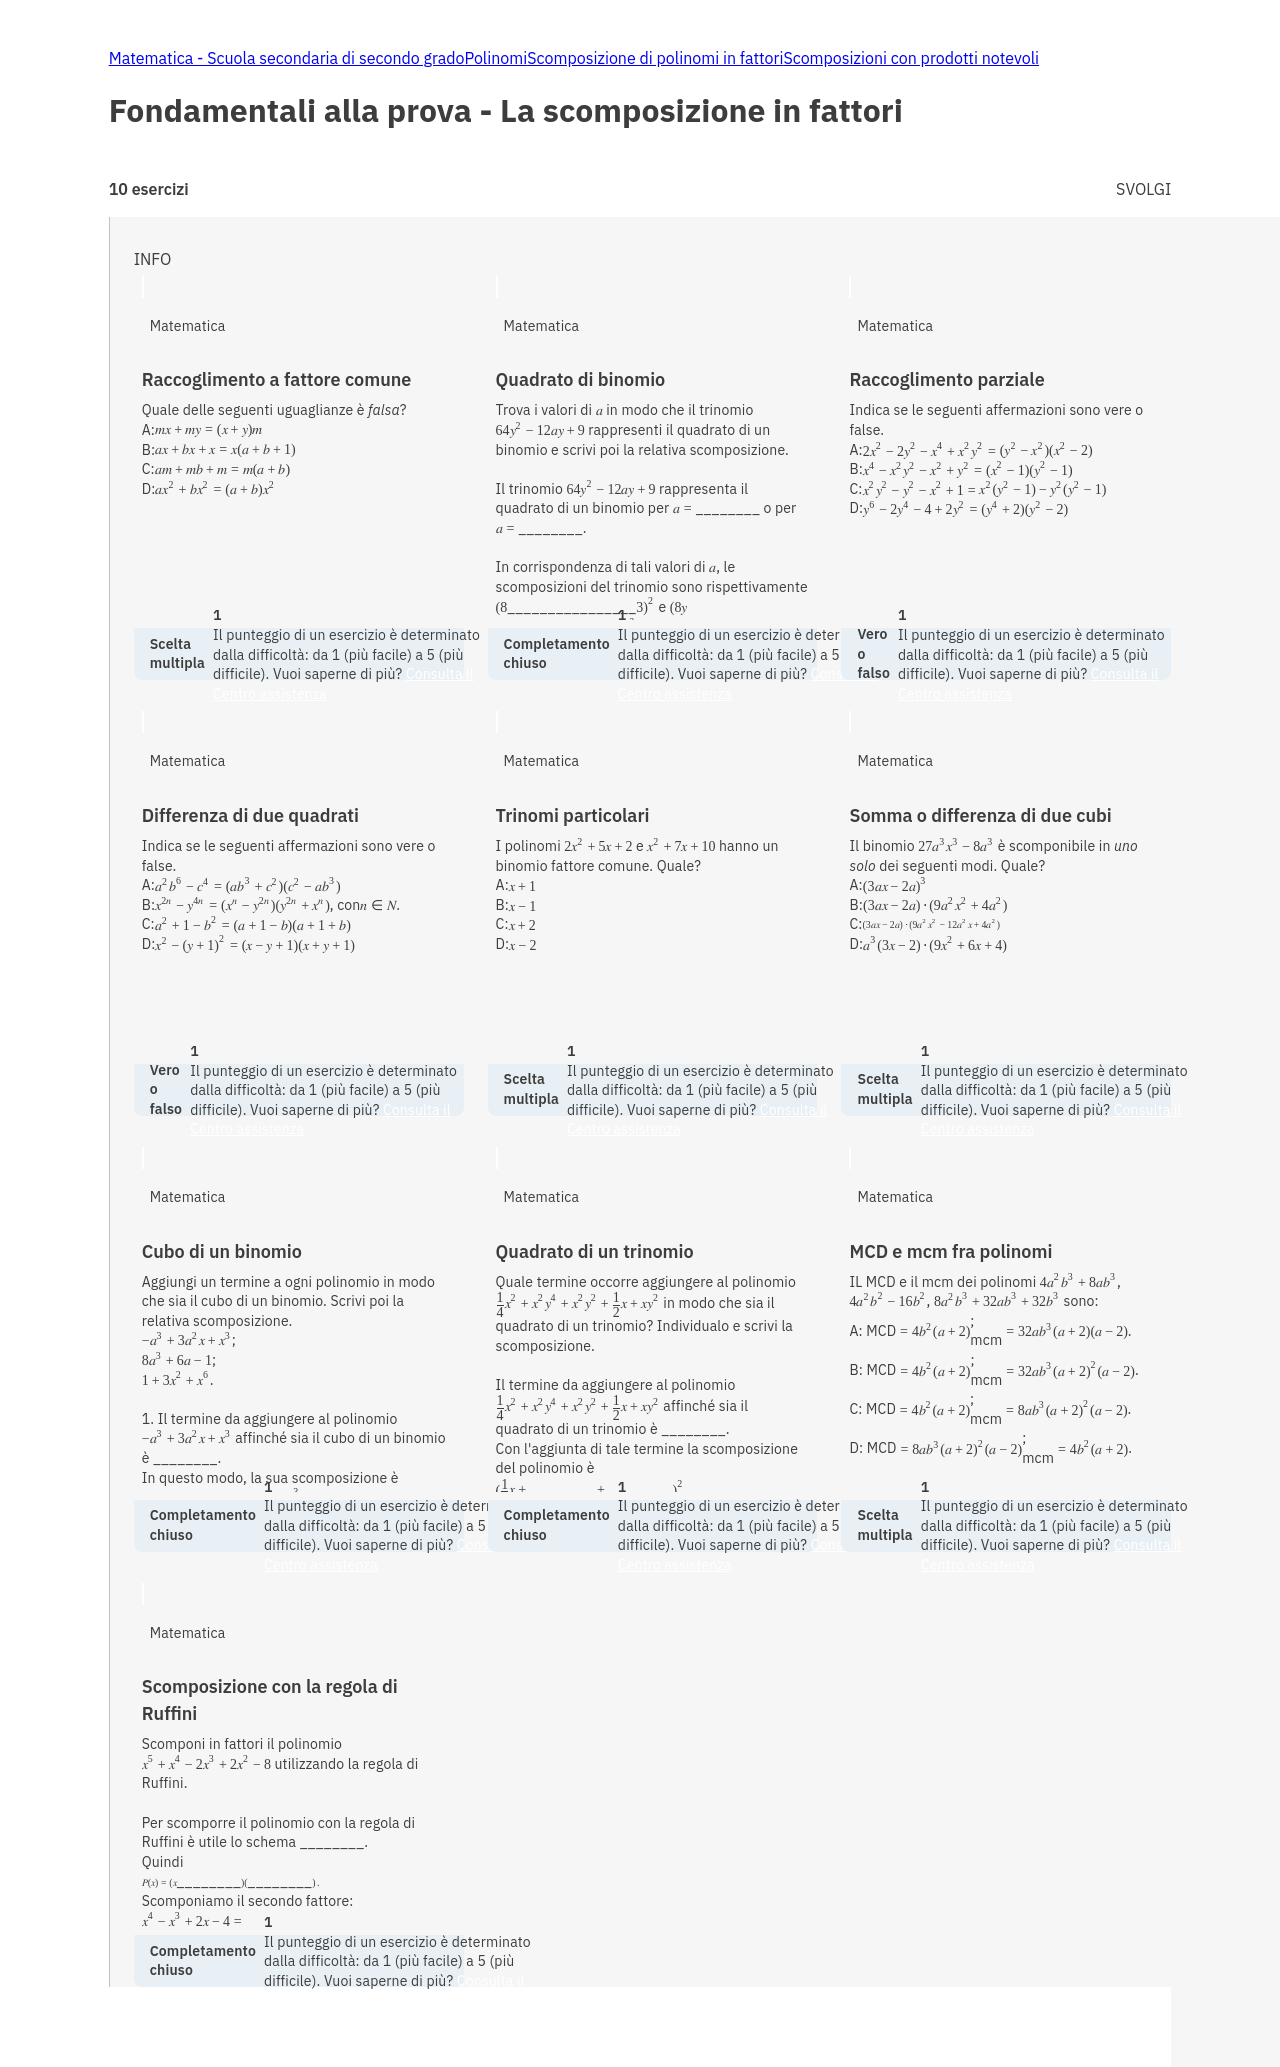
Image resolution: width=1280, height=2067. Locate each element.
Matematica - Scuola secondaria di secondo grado (287, 58)
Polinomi (496, 58)
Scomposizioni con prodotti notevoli (911, 58)
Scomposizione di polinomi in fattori (655, 58)
